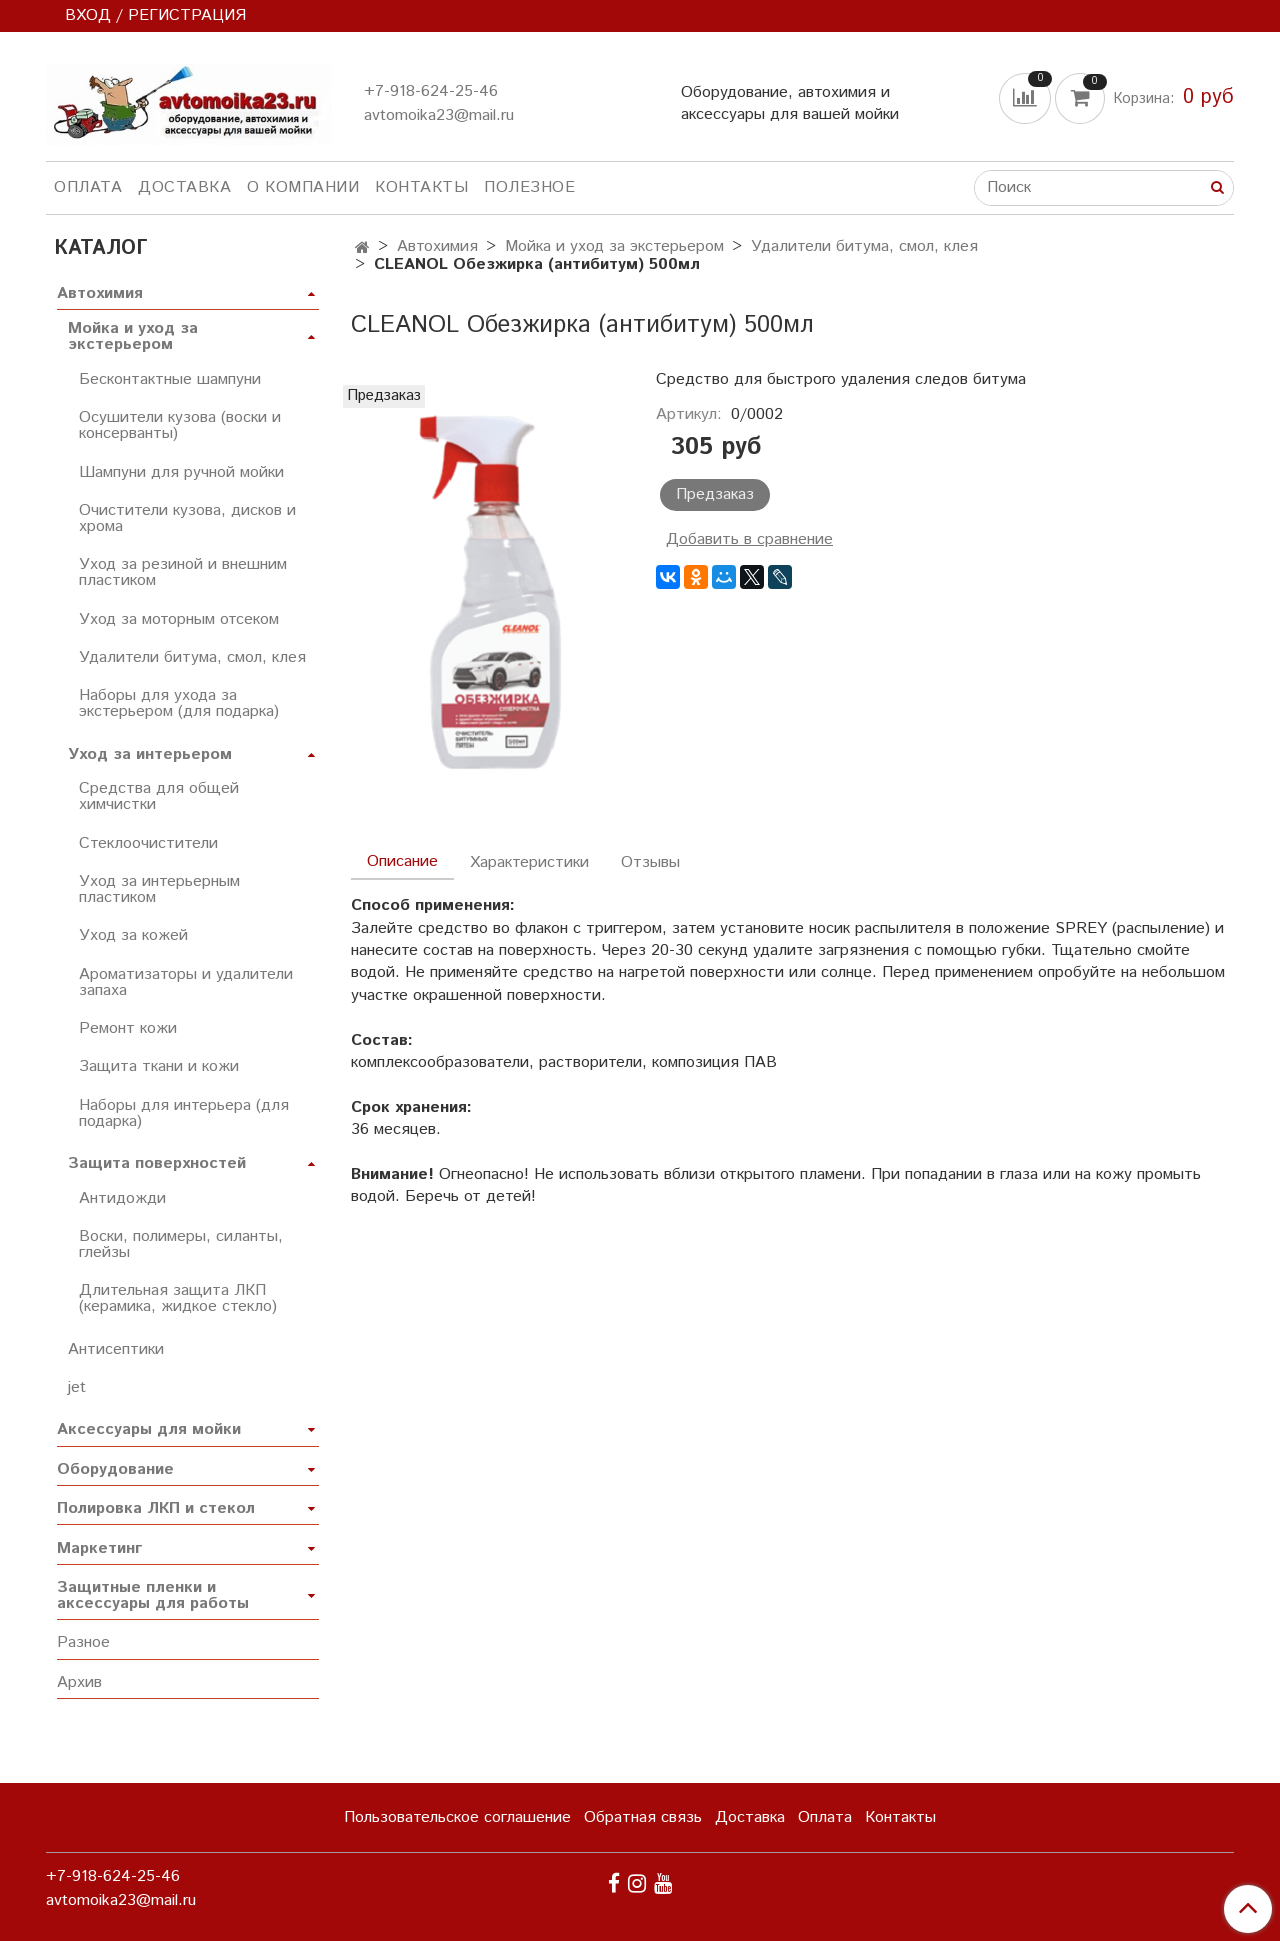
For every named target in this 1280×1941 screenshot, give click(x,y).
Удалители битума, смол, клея (864, 246)
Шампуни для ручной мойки (181, 472)
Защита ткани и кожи (159, 1066)
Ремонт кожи (128, 1028)
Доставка (184, 187)
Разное (83, 1642)
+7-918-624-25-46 (431, 91)
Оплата (88, 187)
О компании (303, 187)
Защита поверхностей (157, 1163)
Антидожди (122, 1198)
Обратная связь (643, 1817)
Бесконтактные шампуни (170, 379)
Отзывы (650, 862)
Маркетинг (99, 1548)
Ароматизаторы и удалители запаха (186, 982)
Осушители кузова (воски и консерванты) (180, 425)
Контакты (421, 187)
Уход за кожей (133, 935)
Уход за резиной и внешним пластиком (183, 572)
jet (77, 1387)
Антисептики (116, 1349)
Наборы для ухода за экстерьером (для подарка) (179, 703)
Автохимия (437, 246)
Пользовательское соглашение (457, 1817)
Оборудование (115, 1469)
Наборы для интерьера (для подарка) (184, 1113)
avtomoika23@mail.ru (439, 115)
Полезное (529, 187)
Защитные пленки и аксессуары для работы (153, 1595)
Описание (402, 861)
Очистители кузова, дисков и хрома (187, 518)
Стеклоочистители (148, 843)
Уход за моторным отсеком (179, 619)
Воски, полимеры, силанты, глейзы (181, 1244)
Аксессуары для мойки (149, 1429)
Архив (79, 1682)
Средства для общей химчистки (159, 796)
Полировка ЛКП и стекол (156, 1508)
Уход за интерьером (150, 754)
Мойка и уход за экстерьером (614, 246)
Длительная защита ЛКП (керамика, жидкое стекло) (178, 1298)
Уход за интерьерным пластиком (159, 889)
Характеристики (529, 862)
